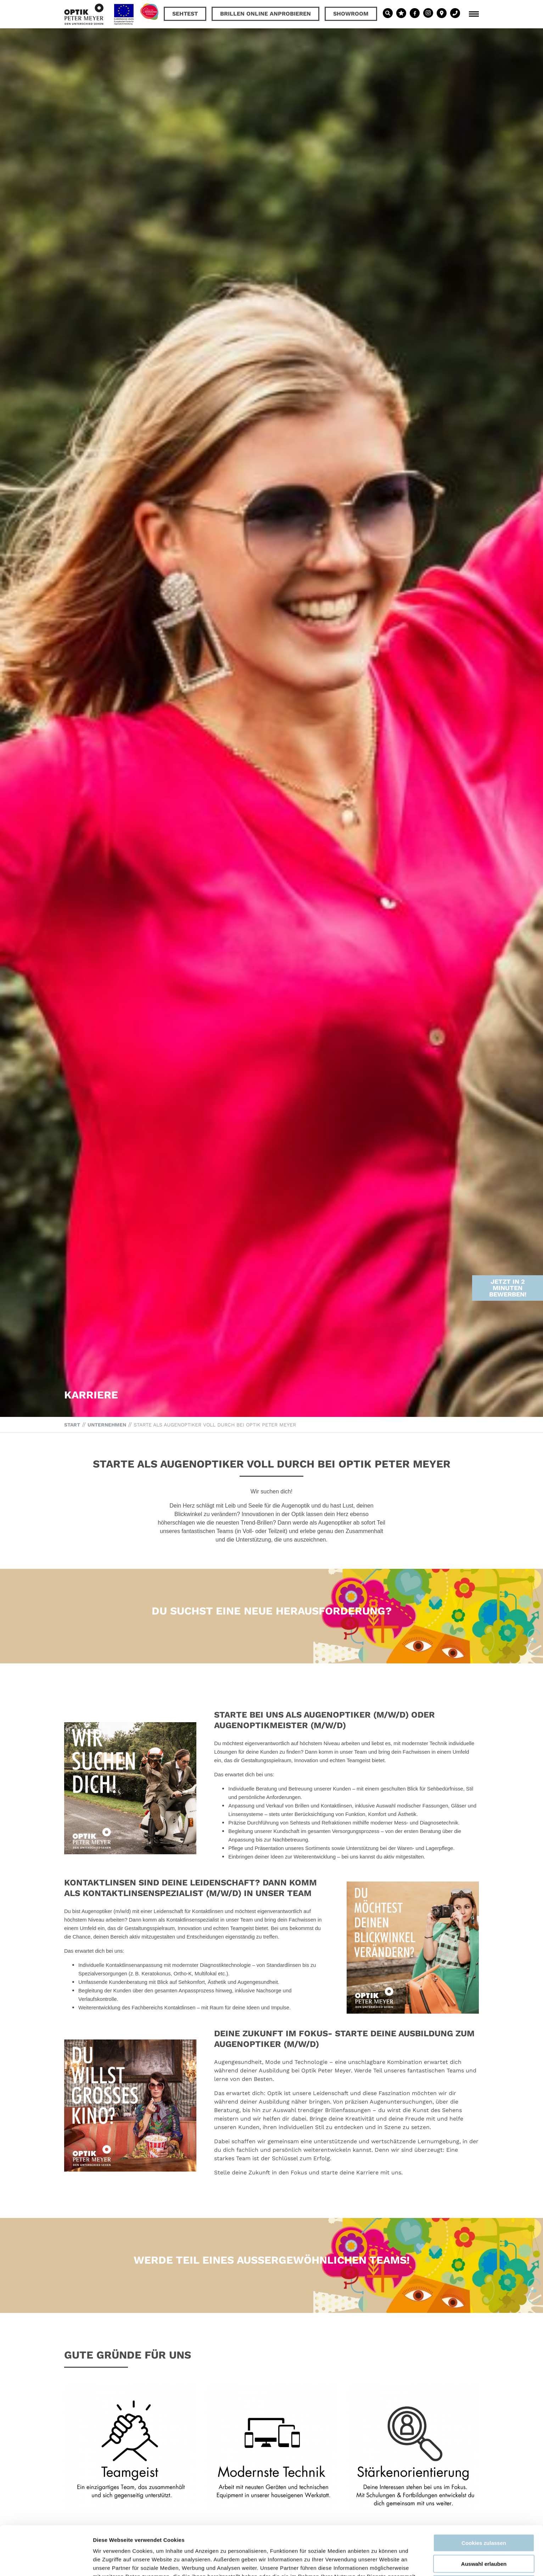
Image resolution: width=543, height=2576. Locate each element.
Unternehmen (107, 1425)
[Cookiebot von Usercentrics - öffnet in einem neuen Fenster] (46, 2562)
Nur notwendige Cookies (484, 2538)
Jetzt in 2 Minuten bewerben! (507, 1201)
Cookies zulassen (483, 2497)
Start (72, 1425)
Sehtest (185, 13)
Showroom (351, 13)
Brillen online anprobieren (265, 13)
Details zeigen (377, 2562)
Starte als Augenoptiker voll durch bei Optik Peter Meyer (215, 1425)
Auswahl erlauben (483, 2518)
